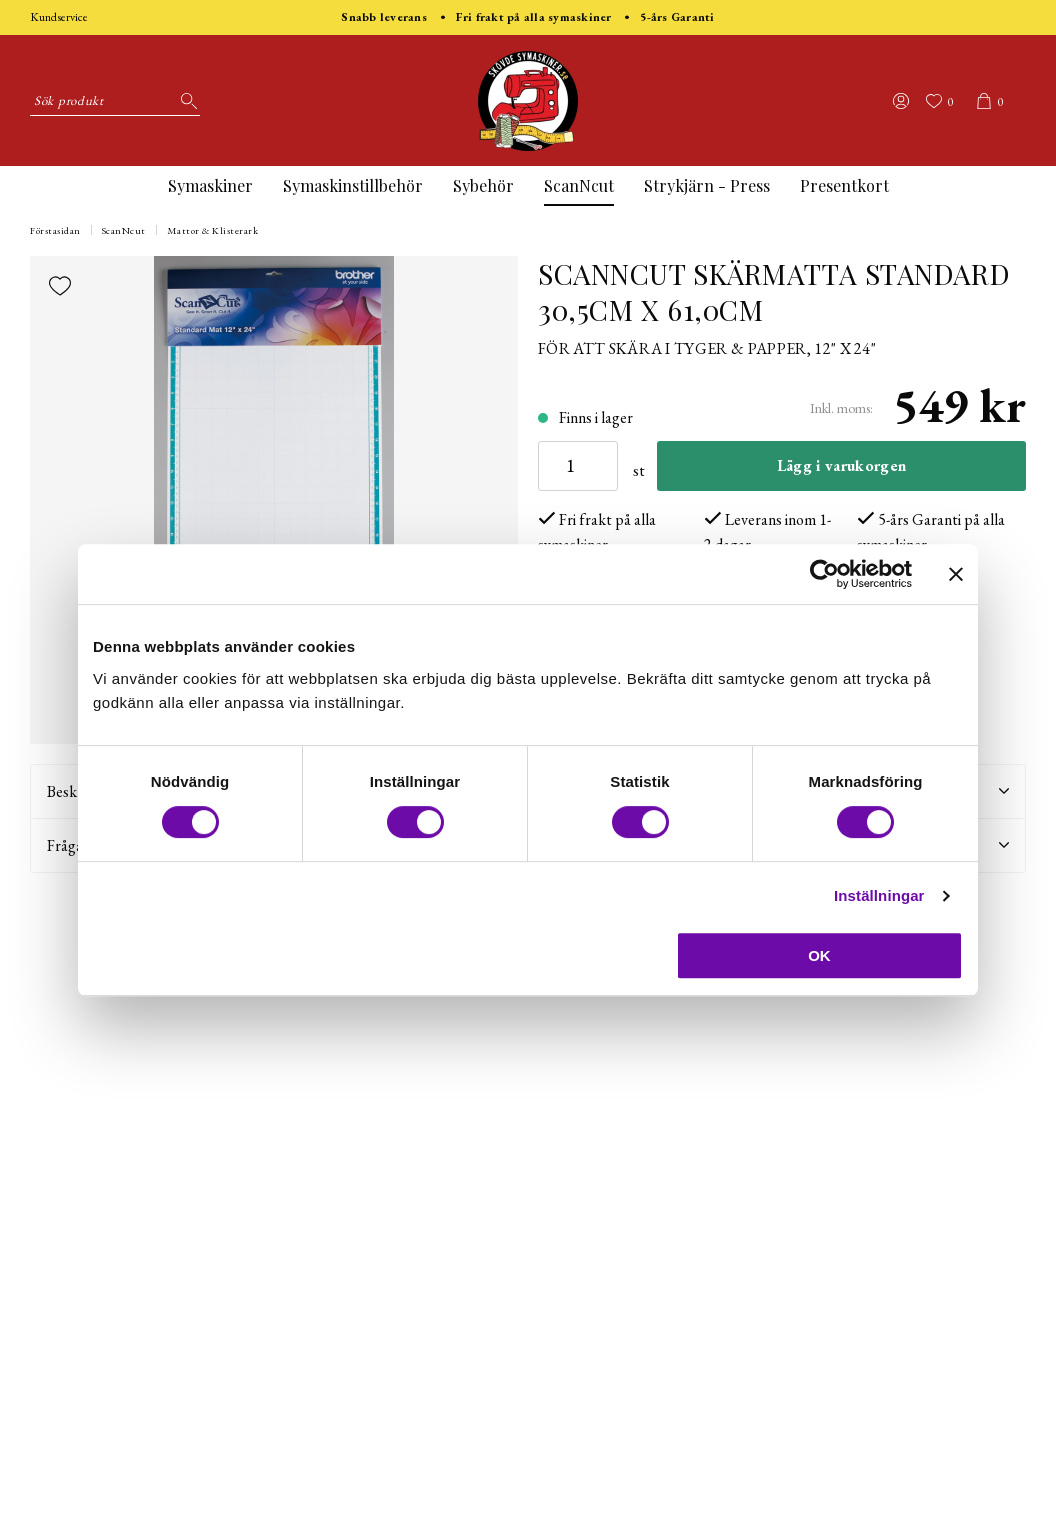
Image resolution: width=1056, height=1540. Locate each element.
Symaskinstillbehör (353, 185)
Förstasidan (55, 230)
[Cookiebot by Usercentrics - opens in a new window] (824, 574)
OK (819, 955)
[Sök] (185, 101)
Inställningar (879, 895)
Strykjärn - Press (707, 185)
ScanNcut (579, 185)
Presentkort (844, 185)
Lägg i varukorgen (841, 465)
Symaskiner (210, 185)
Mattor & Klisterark (213, 230)
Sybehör (483, 185)
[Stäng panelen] (956, 574)
